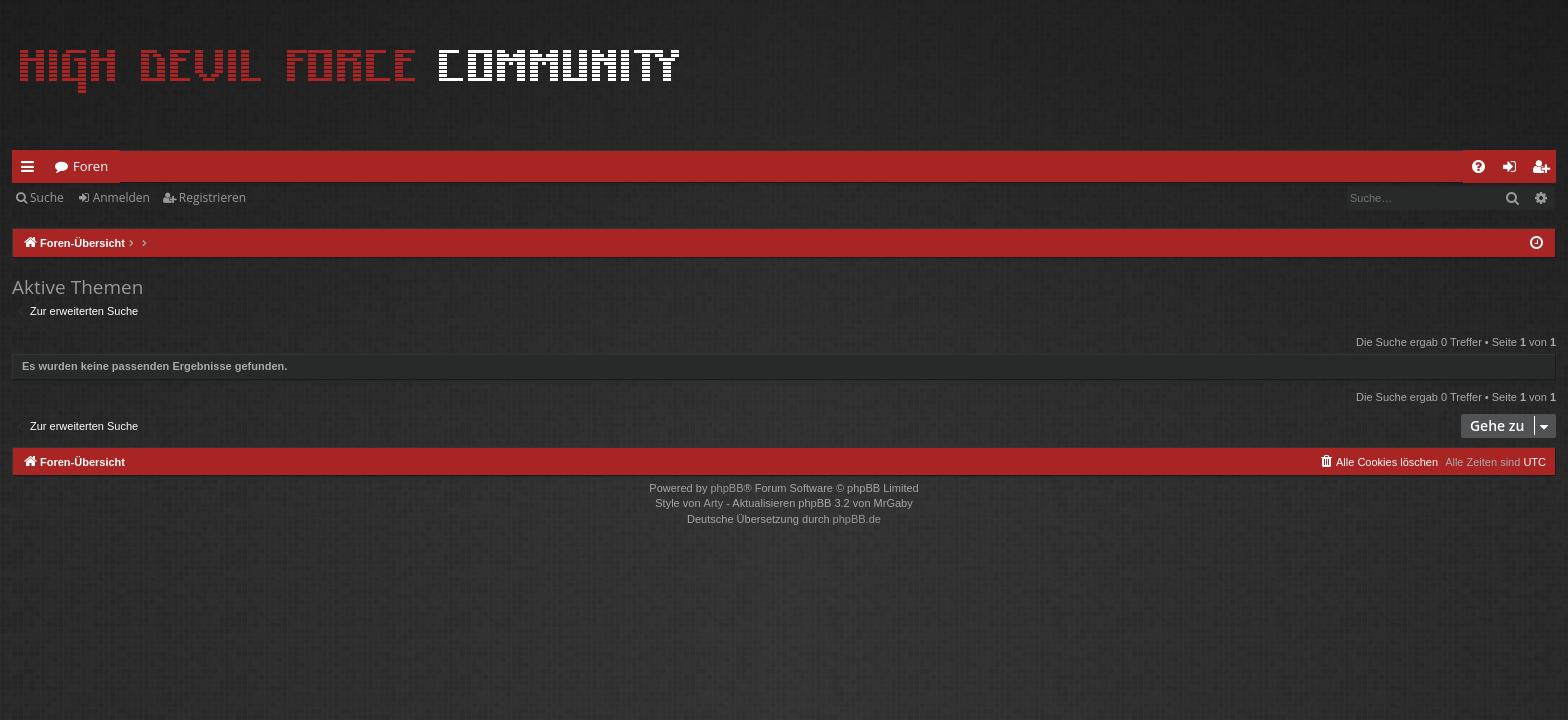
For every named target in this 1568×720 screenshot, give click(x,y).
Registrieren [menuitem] (1545, 170)
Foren (90, 166)
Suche (47, 197)
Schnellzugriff (31, 170)
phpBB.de (857, 519)
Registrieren (212, 197)
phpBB (726, 488)
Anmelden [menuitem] (1515, 170)
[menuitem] (1478, 166)
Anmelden (121, 197)
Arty (714, 503)
